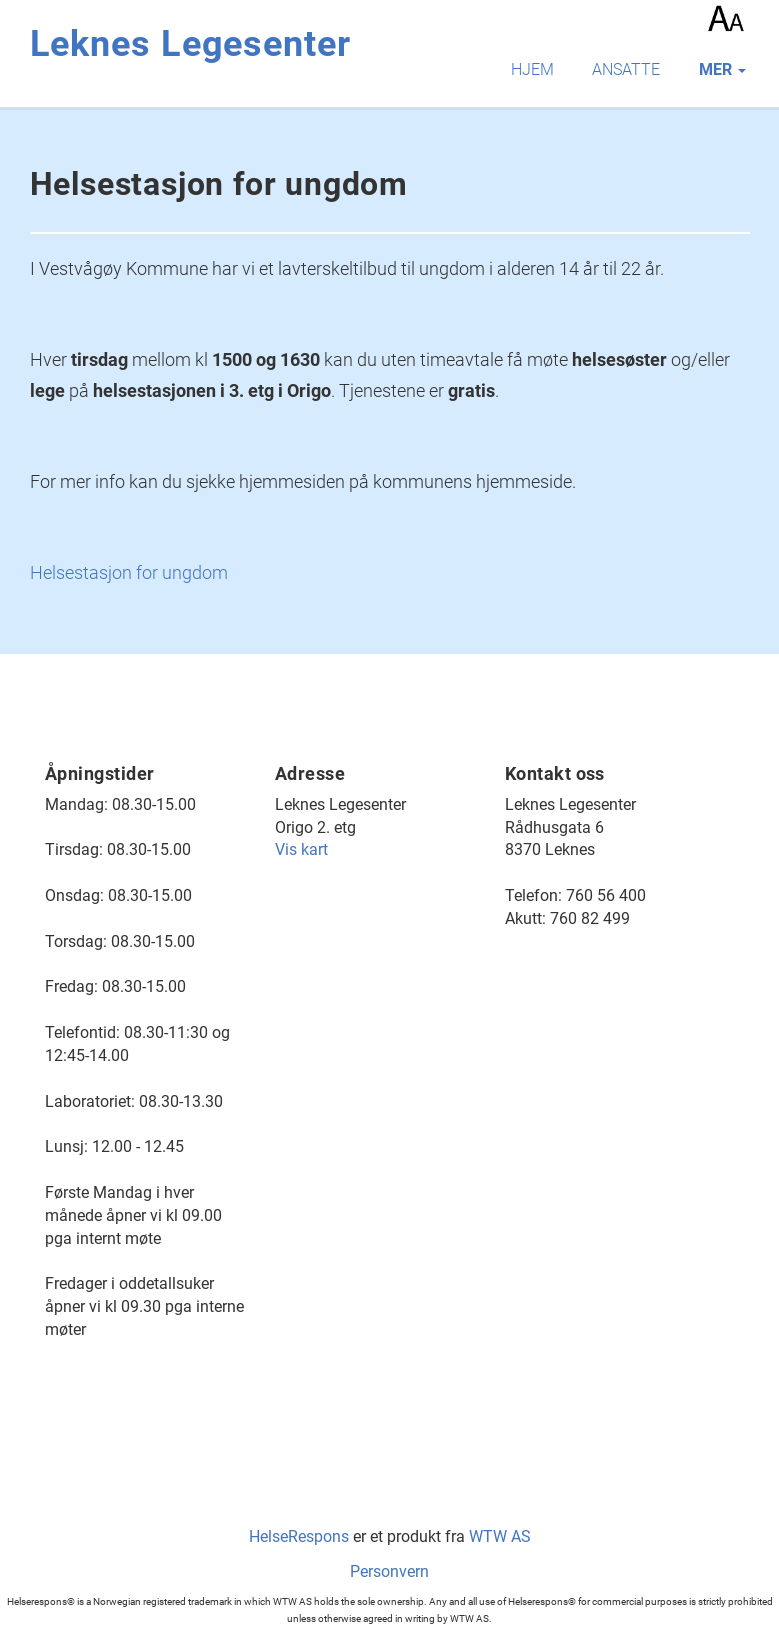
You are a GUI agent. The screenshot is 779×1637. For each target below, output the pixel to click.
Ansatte (626, 69)
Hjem (532, 69)
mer (722, 69)
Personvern (389, 1571)
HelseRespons (299, 1536)
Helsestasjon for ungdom (129, 572)
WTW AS (500, 1536)
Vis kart (301, 849)
